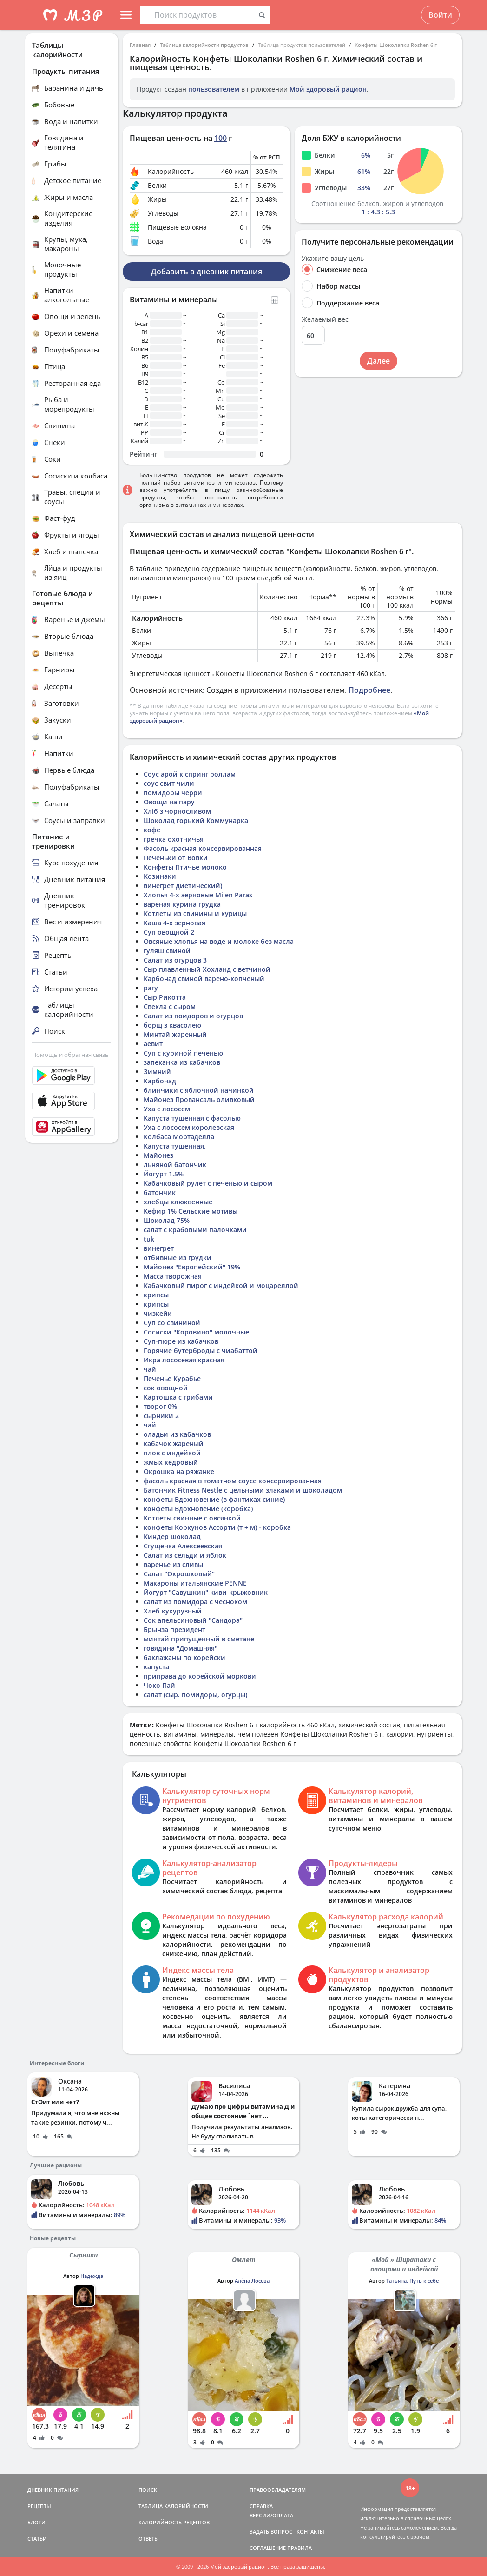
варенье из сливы (173, 1564)
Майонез (158, 1155)
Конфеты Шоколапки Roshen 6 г (396, 44)
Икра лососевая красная (184, 1359)
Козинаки (160, 876)
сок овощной (166, 1387)
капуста (156, 1666)
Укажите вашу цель (333, 258)
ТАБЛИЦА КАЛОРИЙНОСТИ (173, 2506)
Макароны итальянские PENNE (195, 1583)
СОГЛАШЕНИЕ (268, 2547)
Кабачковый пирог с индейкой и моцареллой (221, 1285)
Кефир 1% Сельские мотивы (190, 1211)
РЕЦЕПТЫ (39, 2506)
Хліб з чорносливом (177, 811)
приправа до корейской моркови (200, 1676)
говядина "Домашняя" (180, 1648)
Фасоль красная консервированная (203, 848)
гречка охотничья (174, 839)
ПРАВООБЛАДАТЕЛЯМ (278, 2489)
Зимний (157, 1071)
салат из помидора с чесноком (195, 1601)
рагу (151, 987)
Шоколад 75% (167, 1220)
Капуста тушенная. (175, 1146)
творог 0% (160, 1406)
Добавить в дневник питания (206, 271)
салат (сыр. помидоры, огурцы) (195, 1694)
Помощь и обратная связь (70, 1054)
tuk (149, 1239)
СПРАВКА (261, 2506)
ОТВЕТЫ (148, 2538)
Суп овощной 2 (169, 932)
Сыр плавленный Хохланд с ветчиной (207, 969)
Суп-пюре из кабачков (181, 1341)
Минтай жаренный (175, 1034)
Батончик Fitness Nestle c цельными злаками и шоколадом (243, 1490)
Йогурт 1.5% (164, 1173)
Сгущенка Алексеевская (183, 1545)
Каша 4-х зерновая (174, 922)
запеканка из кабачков (182, 1062)
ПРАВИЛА (299, 2547)
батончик (160, 1192)
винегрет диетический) (183, 885)
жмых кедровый (171, 1462)
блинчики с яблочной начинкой (199, 1090)
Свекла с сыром (170, 1006)
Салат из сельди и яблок (185, 1555)
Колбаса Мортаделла (179, 1136)
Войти (440, 15)
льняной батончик (175, 1164)
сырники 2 (161, 1415)
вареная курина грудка (182, 904)
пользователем (213, 89)
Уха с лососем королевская (189, 1127)
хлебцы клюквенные (178, 1201)
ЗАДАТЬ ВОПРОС (271, 2531)
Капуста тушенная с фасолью (192, 1118)
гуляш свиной (167, 950)
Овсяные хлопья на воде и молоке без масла (219, 941)
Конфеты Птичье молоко (185, 867)
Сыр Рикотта (165, 997)
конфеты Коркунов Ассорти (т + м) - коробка (217, 1527)
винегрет (159, 1248)
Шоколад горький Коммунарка (196, 820)
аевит (153, 1043)
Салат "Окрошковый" (179, 1573)
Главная (140, 44)
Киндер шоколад (172, 1536)
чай (150, 1369)
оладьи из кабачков (177, 1434)
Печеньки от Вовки (176, 857)
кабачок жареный (174, 1443)
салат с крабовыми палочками (195, 1229)
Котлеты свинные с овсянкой (192, 1518)
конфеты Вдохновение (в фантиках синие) (214, 1499)
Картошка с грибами (178, 1397)
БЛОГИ (36, 2522)
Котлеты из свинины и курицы (195, 913)
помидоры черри (173, 792)
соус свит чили (169, 783)
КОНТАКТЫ (310, 2531)
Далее (378, 361)
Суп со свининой (172, 1322)
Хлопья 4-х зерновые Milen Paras (198, 894)
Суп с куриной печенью (183, 1053)
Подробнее (369, 690)
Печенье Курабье (172, 1378)
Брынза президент (174, 1629)
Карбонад (160, 1080)
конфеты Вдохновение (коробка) (198, 1508)
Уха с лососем (167, 1108)
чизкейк (157, 1313)
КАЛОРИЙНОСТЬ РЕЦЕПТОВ (174, 2522)
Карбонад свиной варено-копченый (204, 978)
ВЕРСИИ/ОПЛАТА (271, 2515)
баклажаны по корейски (184, 1657)
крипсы (156, 1294)
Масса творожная (173, 1276)
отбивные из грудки (177, 1257)
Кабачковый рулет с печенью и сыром (208, 1183)
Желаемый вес (325, 319)
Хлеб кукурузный (173, 1611)
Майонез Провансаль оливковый (199, 1099)
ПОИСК (147, 2489)
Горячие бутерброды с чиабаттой (200, 1350)
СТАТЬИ (37, 2538)
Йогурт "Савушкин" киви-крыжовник (206, 1592)
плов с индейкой (172, 1452)
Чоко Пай (159, 1685)
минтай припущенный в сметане (199, 1638)
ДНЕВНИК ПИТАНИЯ (53, 2489)
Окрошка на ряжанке (179, 1471)
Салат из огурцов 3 (175, 960)
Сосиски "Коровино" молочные (196, 1332)
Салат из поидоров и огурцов (193, 1015)
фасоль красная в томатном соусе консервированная (233, 1480)
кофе (152, 829)
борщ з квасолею (172, 1025)
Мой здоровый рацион (328, 89)
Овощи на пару (169, 801)
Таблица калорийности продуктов (204, 44)
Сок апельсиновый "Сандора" (193, 1620)
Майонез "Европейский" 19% (192, 1266)
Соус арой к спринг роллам (190, 774)
